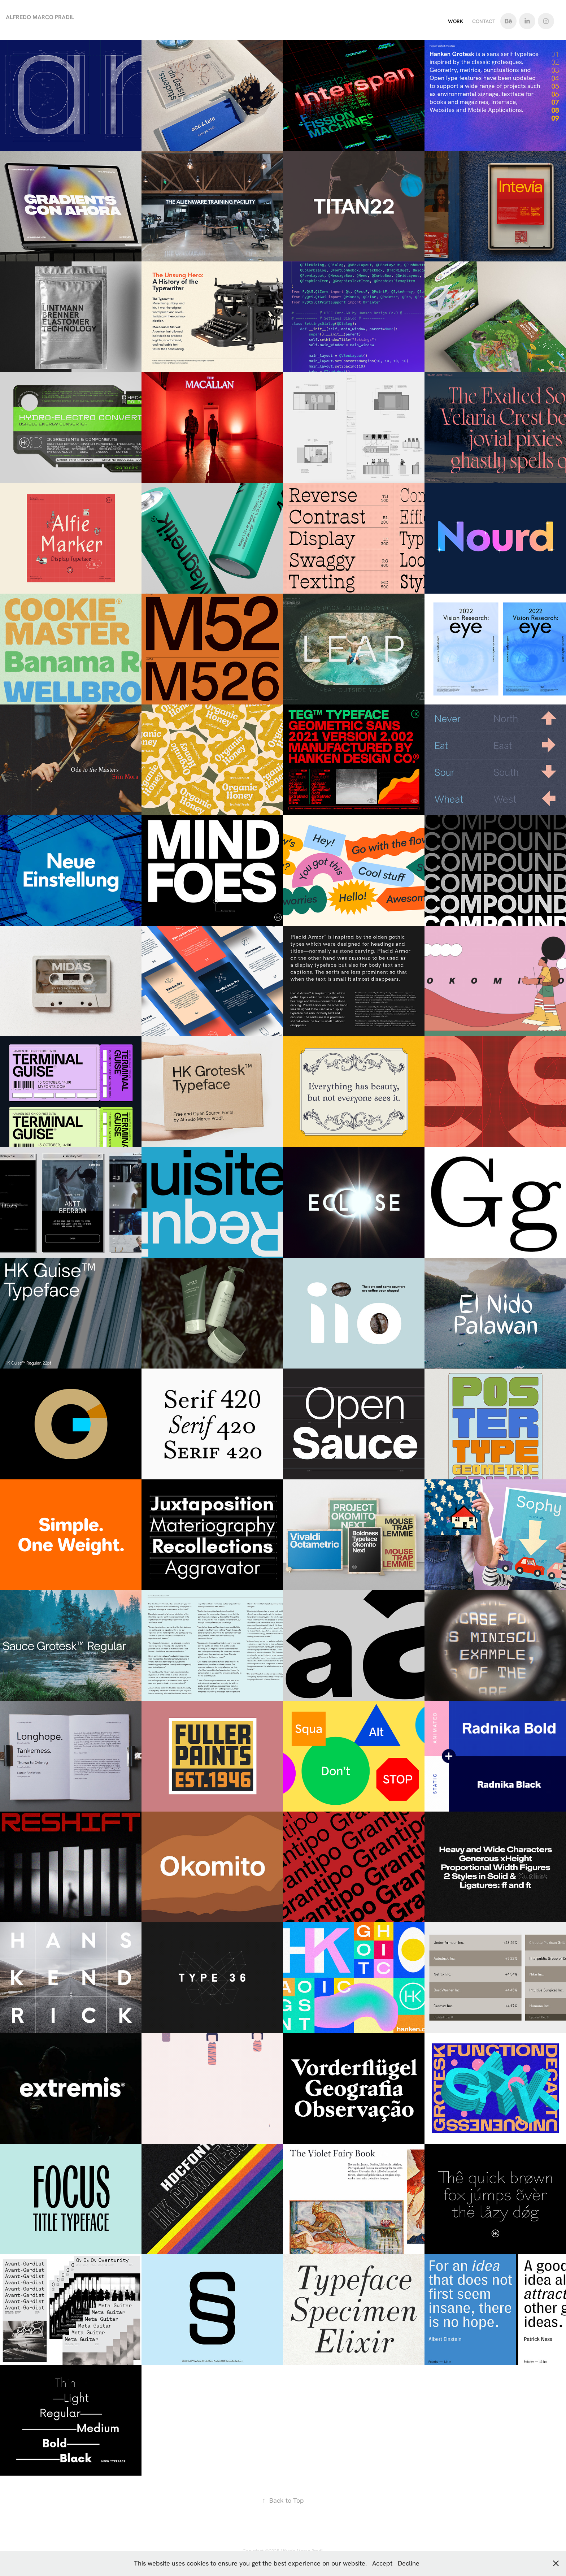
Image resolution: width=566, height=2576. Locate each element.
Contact (483, 21)
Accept (382, 2563)
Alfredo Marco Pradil (40, 17)
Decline (408, 2563)
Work (455, 21)
